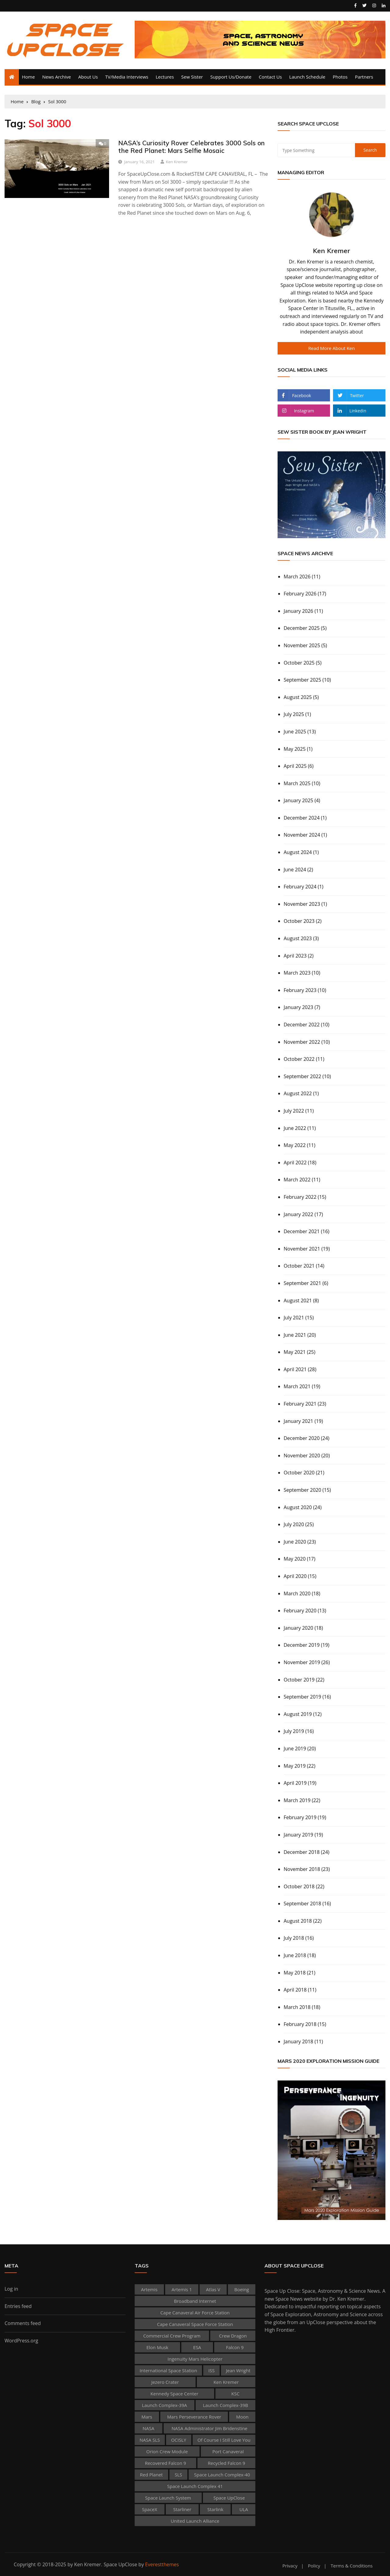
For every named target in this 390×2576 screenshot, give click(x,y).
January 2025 (298, 800)
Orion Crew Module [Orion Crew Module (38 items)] (167, 2451)
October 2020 (299, 1472)
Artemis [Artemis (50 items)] (149, 2289)
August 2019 (298, 1714)
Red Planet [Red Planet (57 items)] (151, 2475)
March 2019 (297, 1800)
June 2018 (295, 1955)
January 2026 (298, 611)
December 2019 (302, 1645)
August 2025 (298, 697)
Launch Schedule (307, 77)
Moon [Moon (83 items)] (242, 2417)
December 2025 (302, 628)
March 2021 (297, 1386)
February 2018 (300, 2024)
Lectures (165, 77)
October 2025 (299, 662)
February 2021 (300, 1403)
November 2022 (302, 1042)
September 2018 (302, 1903)
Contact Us (270, 77)
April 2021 (295, 1369)
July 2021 (294, 1317)
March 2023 (297, 972)
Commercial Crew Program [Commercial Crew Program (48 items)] (171, 2336)
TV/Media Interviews (126, 77)
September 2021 (302, 1283)
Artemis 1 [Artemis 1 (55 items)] (182, 2289)
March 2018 (297, 2007)
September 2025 (302, 679)
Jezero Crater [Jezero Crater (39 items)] (165, 2382)
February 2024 (300, 886)
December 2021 (302, 1231)
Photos (340, 77)
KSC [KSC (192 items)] (235, 2394)
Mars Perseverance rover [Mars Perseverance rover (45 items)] (194, 2417)
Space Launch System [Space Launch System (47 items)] (168, 2498)
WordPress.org (21, 2340)
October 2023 (299, 921)
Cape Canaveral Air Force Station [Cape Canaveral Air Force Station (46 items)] (195, 2313)
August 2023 (298, 938)
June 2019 (295, 1748)
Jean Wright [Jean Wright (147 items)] (238, 2370)
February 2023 (300, 990)
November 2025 (302, 645)
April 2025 (295, 766)
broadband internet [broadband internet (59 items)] (195, 2301)
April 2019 (295, 1783)
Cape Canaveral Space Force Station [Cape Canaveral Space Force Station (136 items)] (195, 2324)
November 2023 (302, 904)
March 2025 (297, 783)
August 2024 (298, 852)
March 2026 (297, 576)
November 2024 (302, 834)
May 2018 (295, 1972)
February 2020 (300, 1610)
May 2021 (295, 1352)
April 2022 (295, 1162)
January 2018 (298, 2041)
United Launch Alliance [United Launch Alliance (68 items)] (195, 2521)
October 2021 (299, 1265)
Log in (11, 2288)
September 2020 (302, 1490)
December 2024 (302, 817)
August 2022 (298, 1093)
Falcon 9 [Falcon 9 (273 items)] (235, 2347)
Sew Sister (192, 77)
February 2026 (300, 593)
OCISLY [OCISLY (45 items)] (178, 2440)
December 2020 (302, 1438)
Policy (314, 2566)
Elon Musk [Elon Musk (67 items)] (157, 2347)
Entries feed (18, 2306)
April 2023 (295, 955)
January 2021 (298, 1421)
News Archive (56, 77)
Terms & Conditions (352, 2566)
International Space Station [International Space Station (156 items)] (168, 2370)
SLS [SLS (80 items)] (178, 2475)
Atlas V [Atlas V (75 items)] (213, 2289)
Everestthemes (162, 2564)
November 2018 (302, 1869)
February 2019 (300, 1817)
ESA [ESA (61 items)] (197, 2347)
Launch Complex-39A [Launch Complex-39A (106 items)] (164, 2405)
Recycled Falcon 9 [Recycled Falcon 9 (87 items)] (226, 2463)
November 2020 (302, 1455)
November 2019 (302, 1662)
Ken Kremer (177, 161)
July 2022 (294, 1110)
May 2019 (295, 1766)
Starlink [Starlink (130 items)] (215, 2509)
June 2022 (295, 1128)
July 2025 (294, 714)
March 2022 (297, 1179)
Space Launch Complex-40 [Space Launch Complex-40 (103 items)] (222, 2475)
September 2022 (302, 1076)
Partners (364, 77)
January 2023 (298, 1007)
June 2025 (295, 731)
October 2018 (299, 1886)
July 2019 (294, 1731)
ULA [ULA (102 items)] (243, 2509)
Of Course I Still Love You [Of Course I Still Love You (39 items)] (223, 2440)
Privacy (289, 2566)
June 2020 (295, 1541)
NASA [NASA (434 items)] (148, 2428)
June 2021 (295, 1335)
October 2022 (299, 1059)
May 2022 (295, 1145)
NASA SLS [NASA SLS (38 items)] (150, 2440)
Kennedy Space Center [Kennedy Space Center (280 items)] (174, 2394)
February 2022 (300, 1197)
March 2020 (297, 1593)
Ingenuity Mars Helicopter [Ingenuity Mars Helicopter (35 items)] (195, 2359)
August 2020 (298, 1507)
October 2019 (299, 1679)
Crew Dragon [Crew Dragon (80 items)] (233, 2336)
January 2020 (298, 1628)
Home (28, 77)
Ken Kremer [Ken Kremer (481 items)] (226, 2382)
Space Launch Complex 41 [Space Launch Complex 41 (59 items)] (195, 2486)
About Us (88, 77)
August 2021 (298, 1300)
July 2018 (294, 1938)
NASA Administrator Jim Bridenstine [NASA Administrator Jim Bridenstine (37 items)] (209, 2428)
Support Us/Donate (230, 77)
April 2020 (295, 1576)
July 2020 (294, 1524)
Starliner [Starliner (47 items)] (182, 2509)
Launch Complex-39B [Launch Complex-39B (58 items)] (225, 2405)
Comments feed (23, 2323)
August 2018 (298, 1921)
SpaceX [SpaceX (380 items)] (149, 2509)
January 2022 (298, 1214)
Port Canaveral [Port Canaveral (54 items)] (228, 2451)
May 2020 (295, 1558)
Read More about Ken (331, 348)
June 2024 (295, 869)
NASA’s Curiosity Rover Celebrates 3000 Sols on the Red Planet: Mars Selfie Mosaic (191, 146)
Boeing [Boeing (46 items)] (241, 2289)
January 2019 (298, 1834)
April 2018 (295, 1989)
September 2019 (302, 1696)
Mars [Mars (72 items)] (146, 2417)
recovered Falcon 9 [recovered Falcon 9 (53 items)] (165, 2463)
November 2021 (302, 1248)
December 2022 (302, 1024)
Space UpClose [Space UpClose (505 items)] (229, 2498)
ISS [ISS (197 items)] (211, 2370)
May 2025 (295, 749)
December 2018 (302, 1852)
